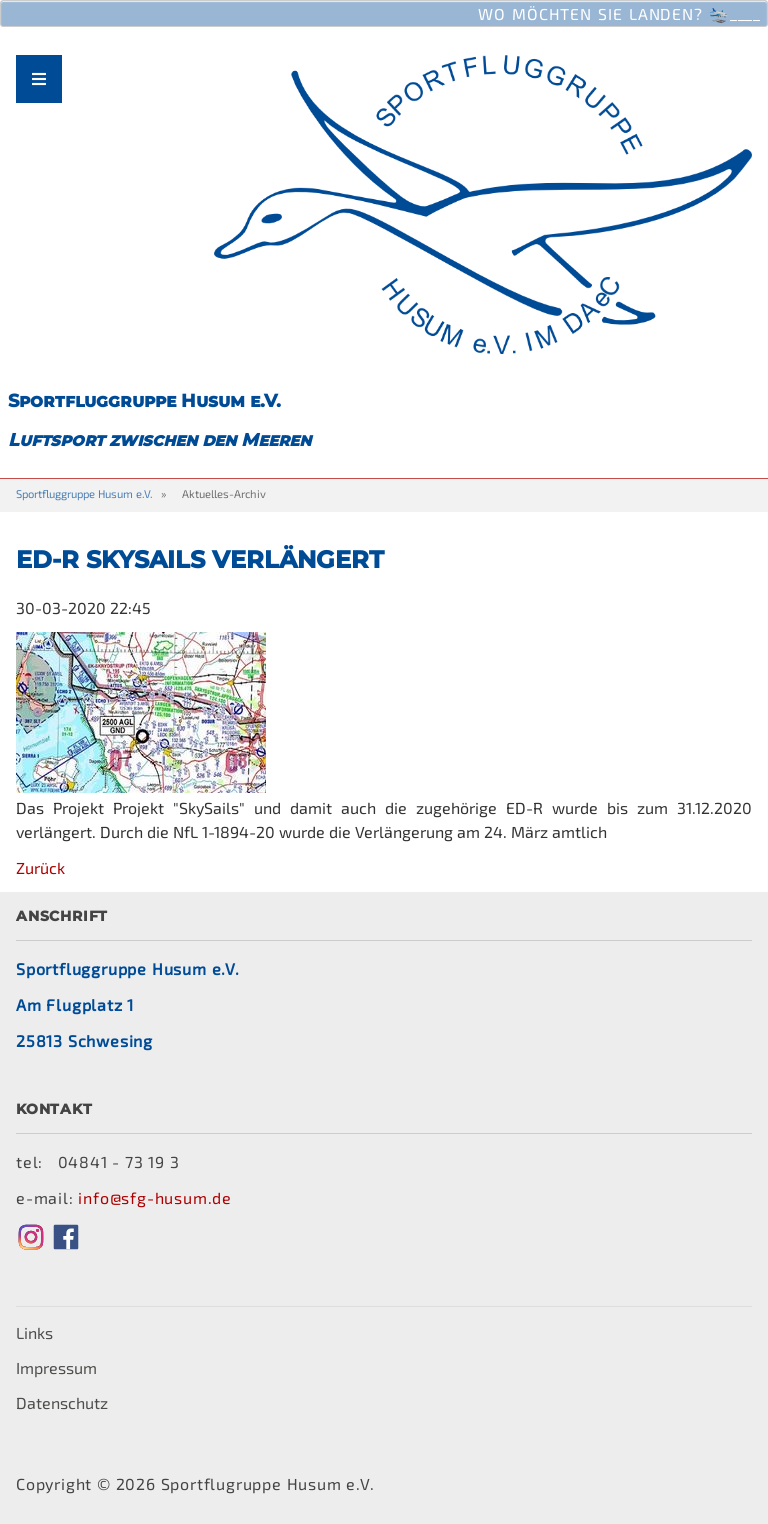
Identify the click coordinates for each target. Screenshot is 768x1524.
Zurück (40, 867)
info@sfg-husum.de (155, 1197)
